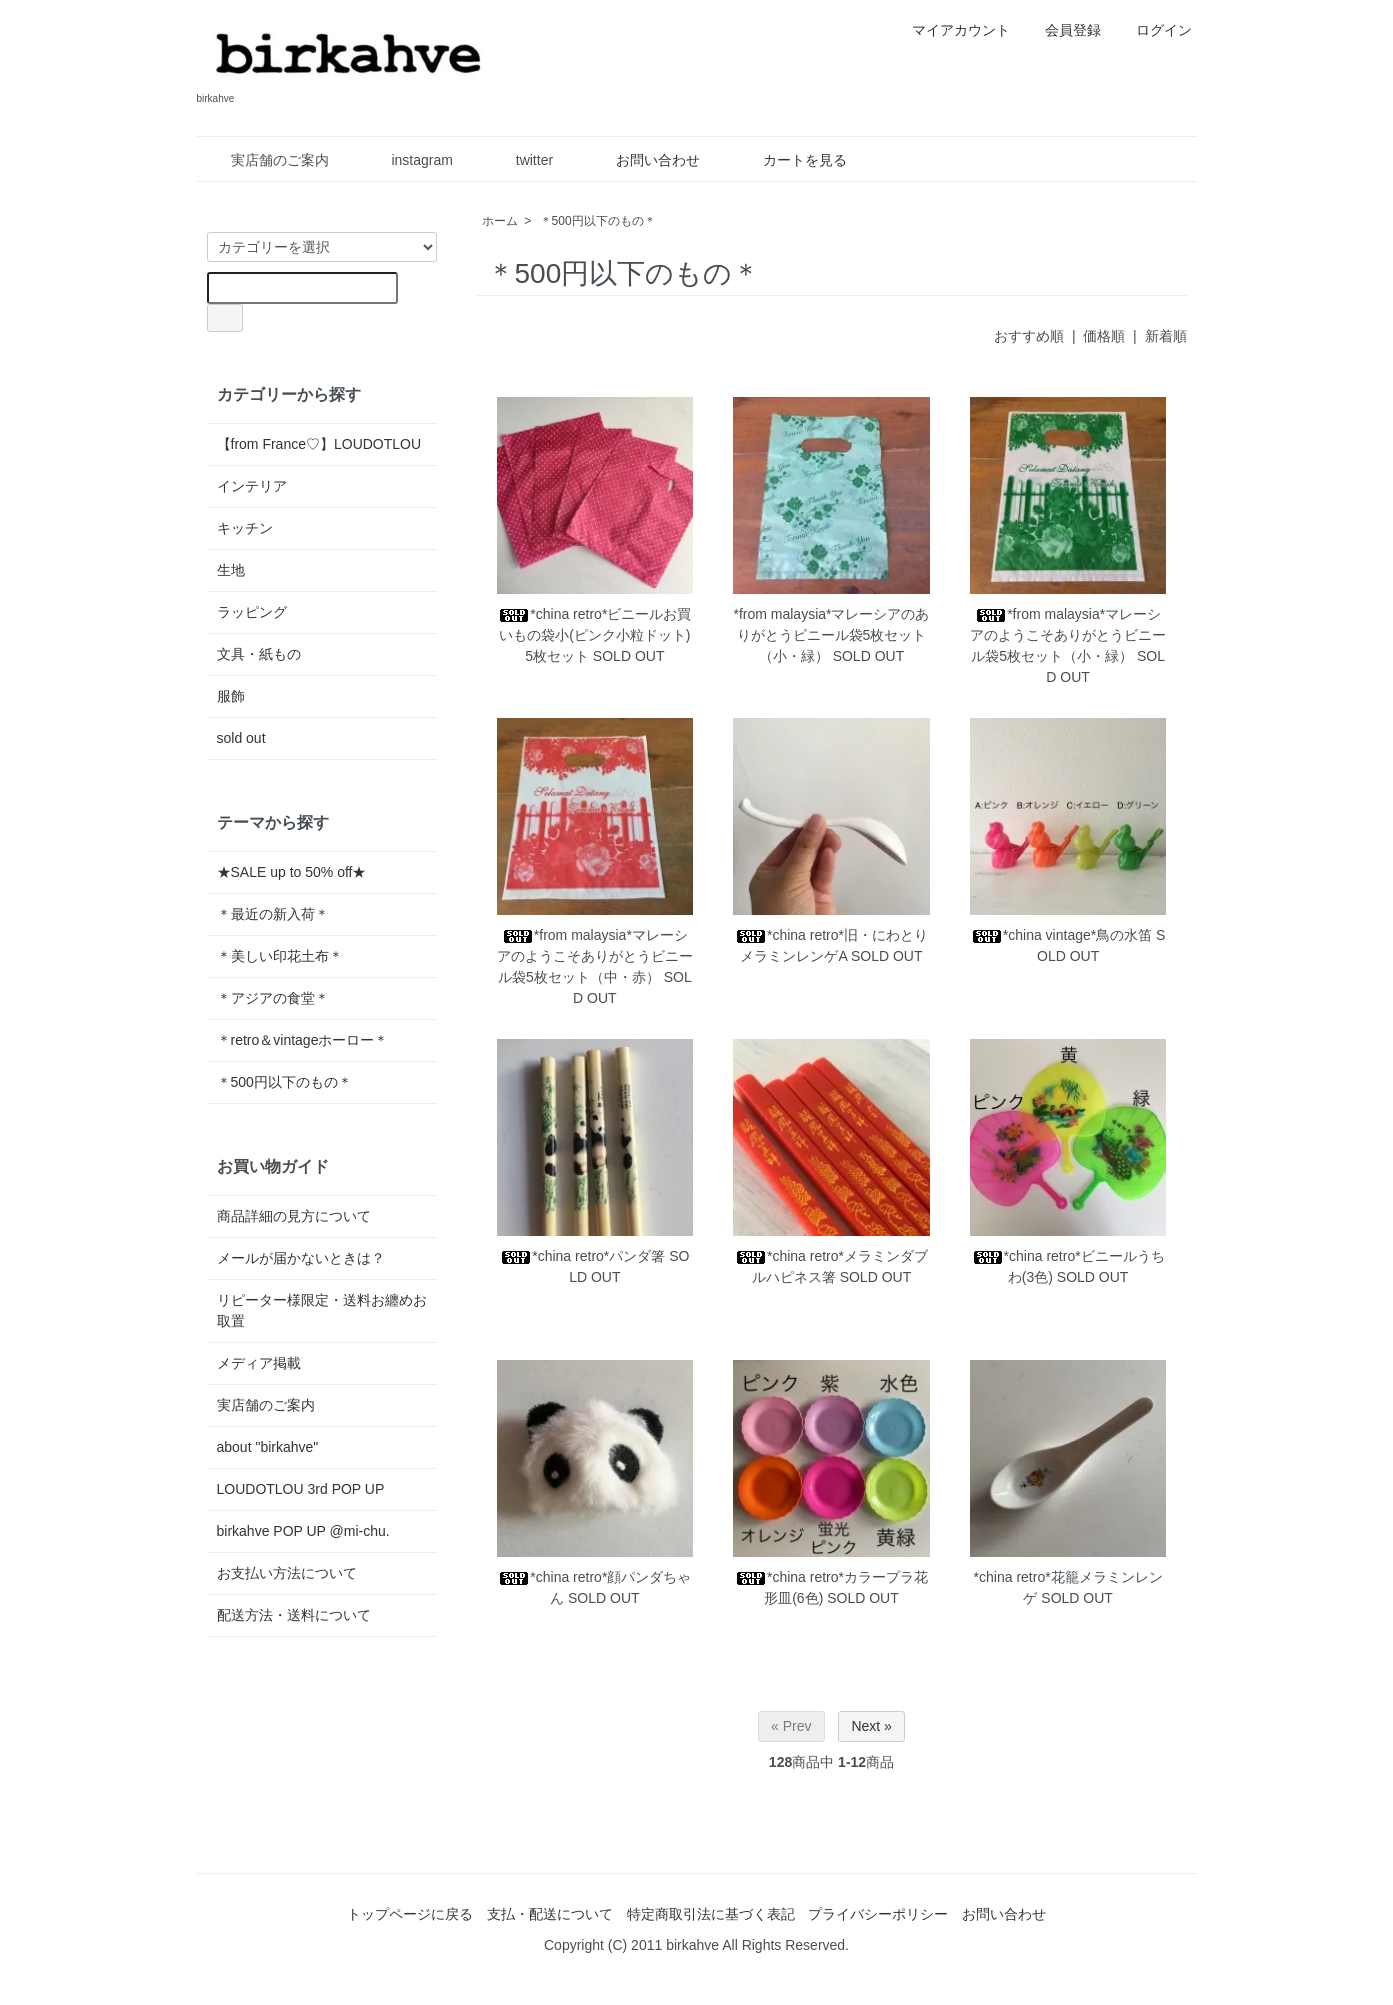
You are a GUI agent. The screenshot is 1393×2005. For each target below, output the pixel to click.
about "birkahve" (268, 1447)
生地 (231, 570)
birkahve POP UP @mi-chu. (303, 1531)
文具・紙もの (259, 654)
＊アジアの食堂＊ (273, 998)
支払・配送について (550, 1914)
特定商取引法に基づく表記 (711, 1914)
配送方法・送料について (294, 1615)
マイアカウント (950, 30)
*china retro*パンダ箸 (582, 1256)
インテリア (252, 486)
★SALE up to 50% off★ (292, 872)
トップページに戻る (410, 1914)
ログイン (1153, 30)
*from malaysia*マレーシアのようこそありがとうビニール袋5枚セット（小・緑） (1068, 635)
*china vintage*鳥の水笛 (1061, 935)
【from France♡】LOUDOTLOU (319, 444)
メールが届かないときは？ (301, 1258)
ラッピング (252, 612)
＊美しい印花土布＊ (280, 956)
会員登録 (1062, 30)
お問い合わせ (643, 160)
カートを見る (790, 160)
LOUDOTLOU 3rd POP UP (301, 1489)
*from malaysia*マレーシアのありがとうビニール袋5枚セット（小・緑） (831, 635)
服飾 (231, 696)
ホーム (500, 221)
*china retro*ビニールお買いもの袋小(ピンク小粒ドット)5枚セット (594, 635)
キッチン (245, 528)
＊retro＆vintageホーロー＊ (303, 1040)
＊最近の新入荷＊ (273, 914)
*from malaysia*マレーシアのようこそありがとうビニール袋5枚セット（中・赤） (595, 956)
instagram (407, 160)
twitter (520, 160)
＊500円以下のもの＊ (598, 221)
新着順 (1166, 336)
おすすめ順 (1029, 336)
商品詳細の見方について (294, 1216)
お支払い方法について (287, 1573)
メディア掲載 (259, 1363)
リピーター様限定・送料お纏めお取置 (322, 1310)
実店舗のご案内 (265, 160)
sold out (241, 738)
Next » (871, 1726)
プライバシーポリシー (878, 1914)
